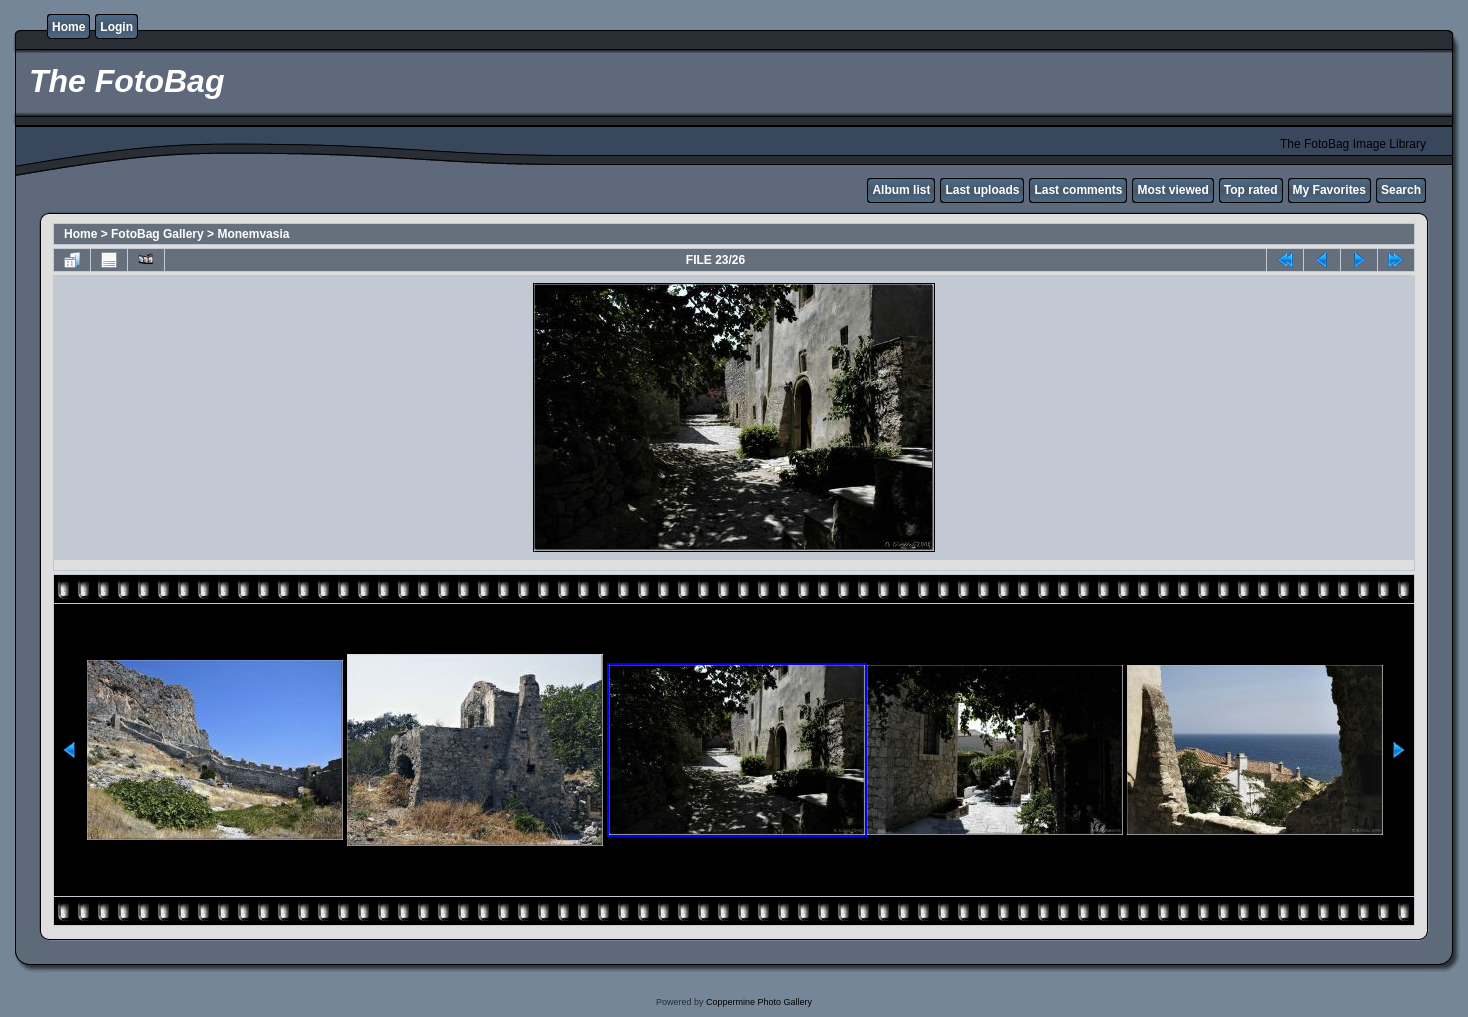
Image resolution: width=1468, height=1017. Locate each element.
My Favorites (1329, 190)
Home (68, 27)
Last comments (1078, 190)
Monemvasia (253, 234)
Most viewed (1172, 190)
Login (116, 27)
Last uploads (982, 190)
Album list (901, 190)
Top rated (1251, 190)
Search (1401, 190)
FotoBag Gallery (157, 234)
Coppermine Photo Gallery (759, 1002)
